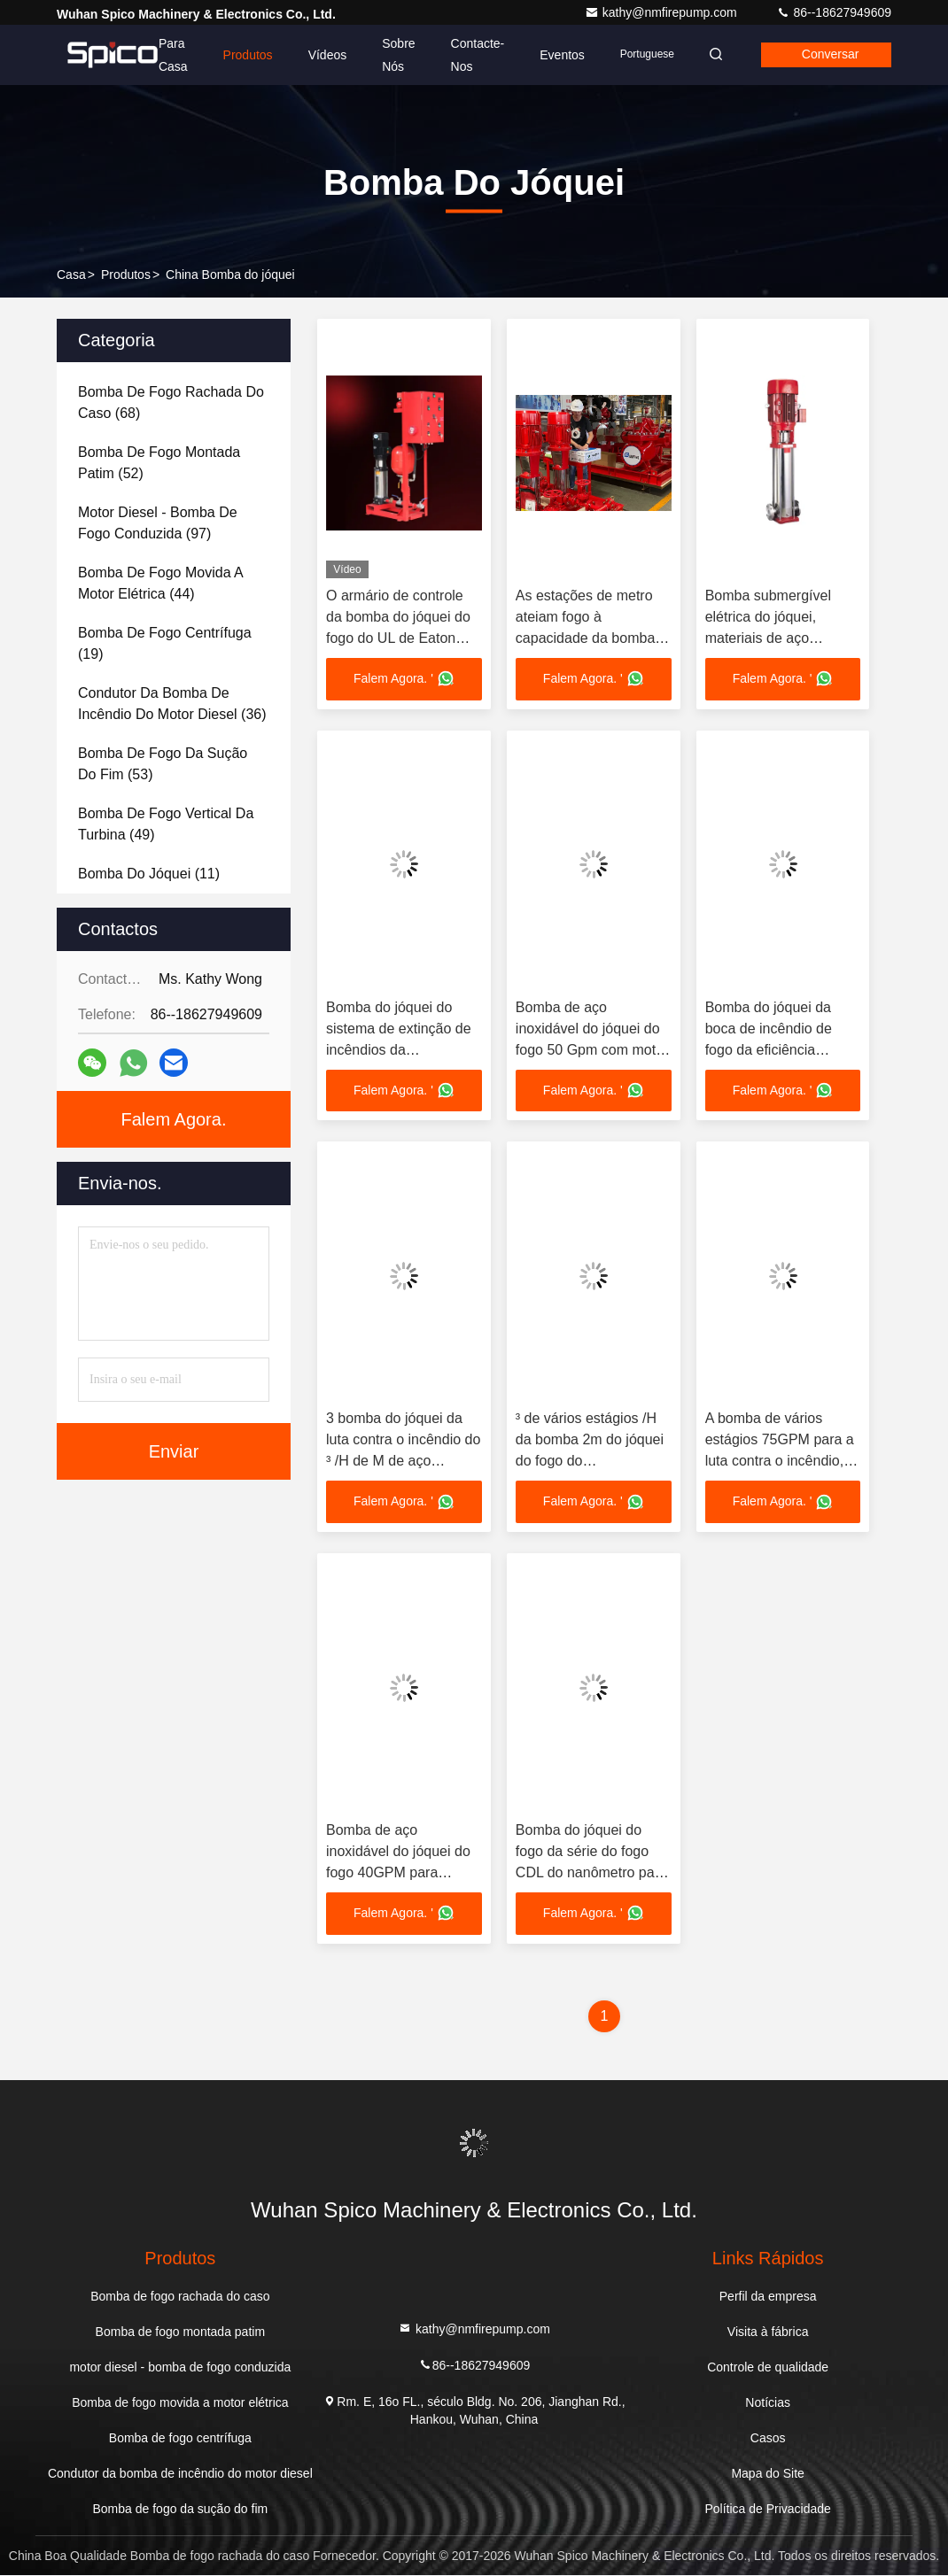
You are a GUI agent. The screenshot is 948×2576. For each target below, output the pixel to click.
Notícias (767, 2403)
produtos (126, 274)
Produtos (242, 55)
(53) (162, 764)
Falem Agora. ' (404, 679)
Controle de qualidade (767, 2368)
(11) (149, 873)
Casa (71, 274)
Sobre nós (393, 54)
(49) (165, 824)
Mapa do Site (767, 2474)
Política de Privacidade (767, 2510)
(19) (165, 643)
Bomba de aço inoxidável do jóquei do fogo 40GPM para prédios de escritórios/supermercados (409, 1873)
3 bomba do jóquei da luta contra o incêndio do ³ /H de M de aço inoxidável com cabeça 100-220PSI (403, 1462)
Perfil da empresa (768, 2297)
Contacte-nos (472, 54)
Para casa (168, 54)
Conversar (829, 55)
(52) (159, 463)
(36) (172, 703)
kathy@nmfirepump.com (663, 12)
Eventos (556, 55)
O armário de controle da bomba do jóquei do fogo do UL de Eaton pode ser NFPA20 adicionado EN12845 (398, 638)
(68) (171, 402)
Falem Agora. (174, 1119)
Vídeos (321, 55)
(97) (157, 523)
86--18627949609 (833, 12)
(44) (160, 583)
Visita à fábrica (768, 2332)
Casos (768, 2439)
